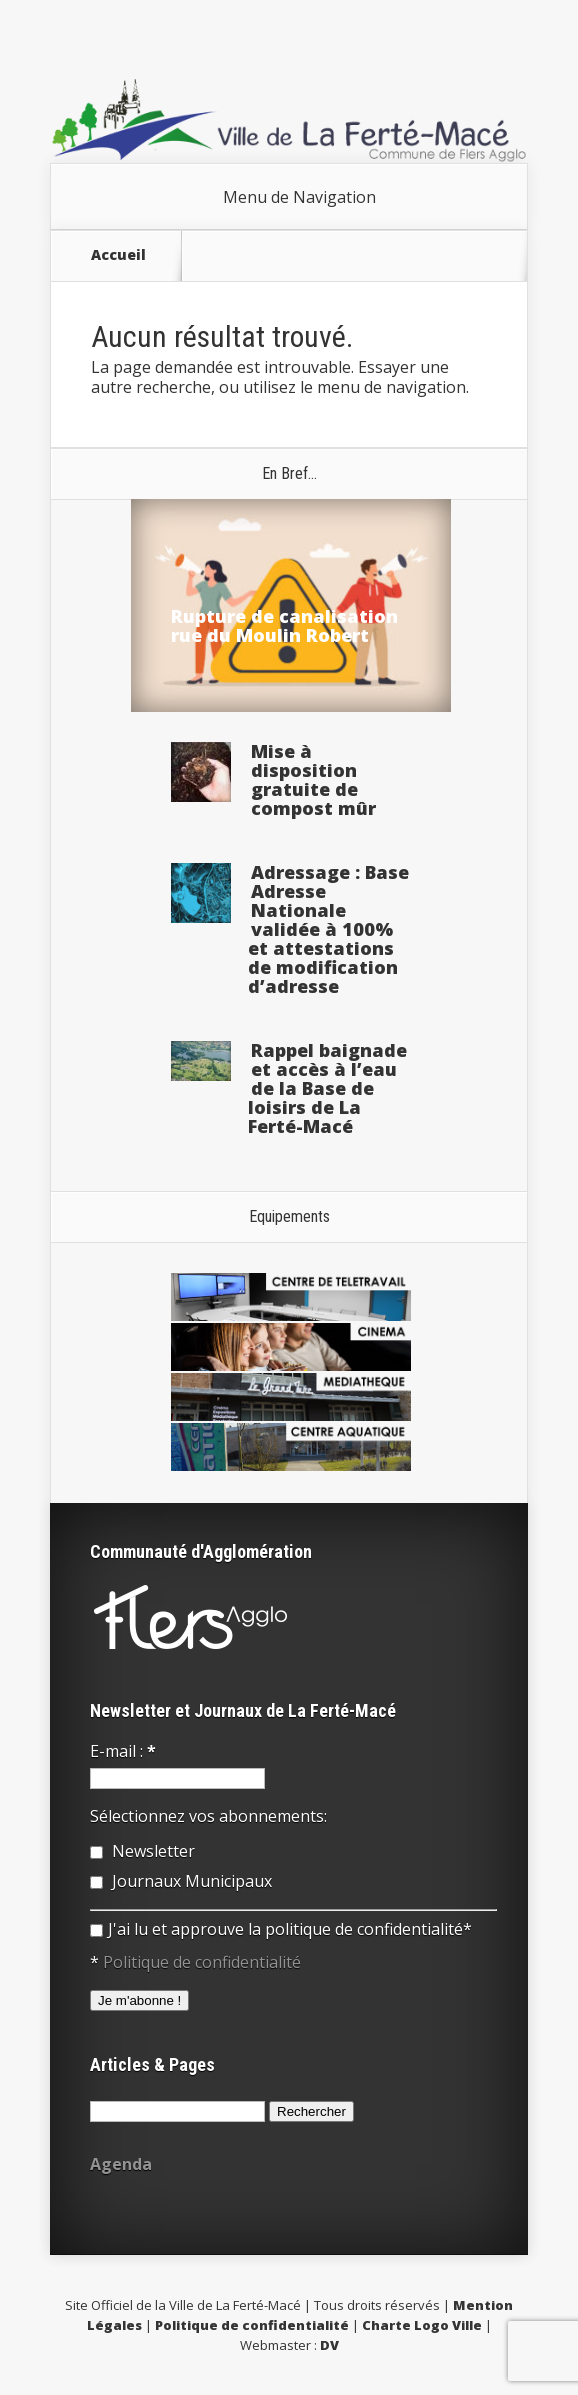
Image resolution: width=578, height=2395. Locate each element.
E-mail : (123, 1751)
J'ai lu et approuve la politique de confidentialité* (281, 1929)
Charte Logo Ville (422, 2325)
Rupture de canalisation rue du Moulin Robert (284, 625)
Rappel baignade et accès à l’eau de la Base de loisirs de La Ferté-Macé (327, 1088)
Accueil (118, 255)
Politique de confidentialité (202, 1962)
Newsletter (142, 1851)
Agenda (121, 2164)
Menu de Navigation (299, 197)
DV (329, 2345)
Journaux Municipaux (181, 1881)
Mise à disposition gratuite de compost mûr (313, 779)
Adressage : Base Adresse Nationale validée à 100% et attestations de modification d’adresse (328, 929)
